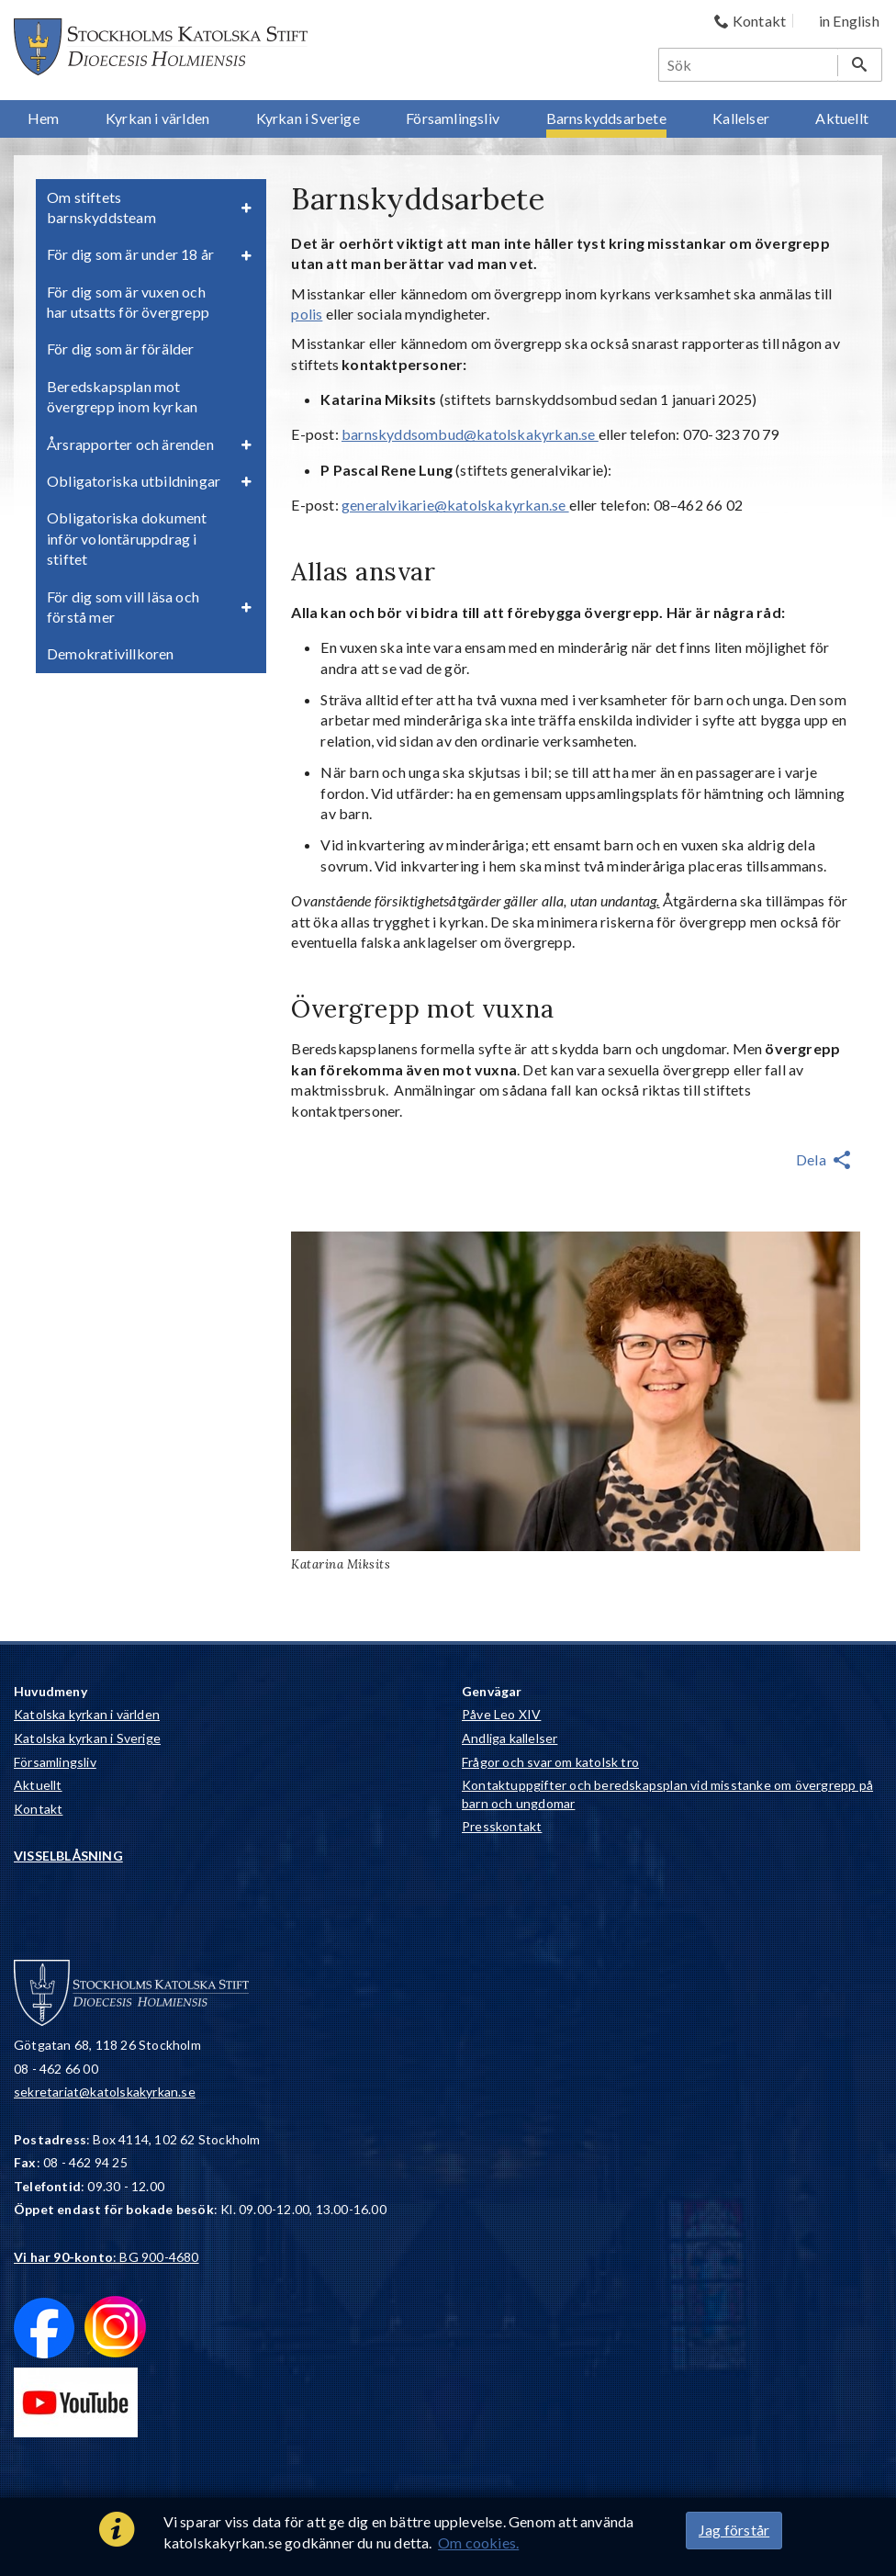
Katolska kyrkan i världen (87, 1714)
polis (306, 313)
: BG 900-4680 (106, 2257)
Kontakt (38, 1809)
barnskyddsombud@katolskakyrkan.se (470, 434)
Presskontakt (502, 1826)
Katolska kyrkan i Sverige (87, 1738)
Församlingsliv (55, 1762)
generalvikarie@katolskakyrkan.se (455, 504)
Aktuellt (38, 1785)
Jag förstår (734, 2529)
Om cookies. (478, 2542)
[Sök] (749, 65)
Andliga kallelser (509, 1738)
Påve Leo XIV (501, 1714)
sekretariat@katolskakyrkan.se (105, 2091)
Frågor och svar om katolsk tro (550, 1762)
